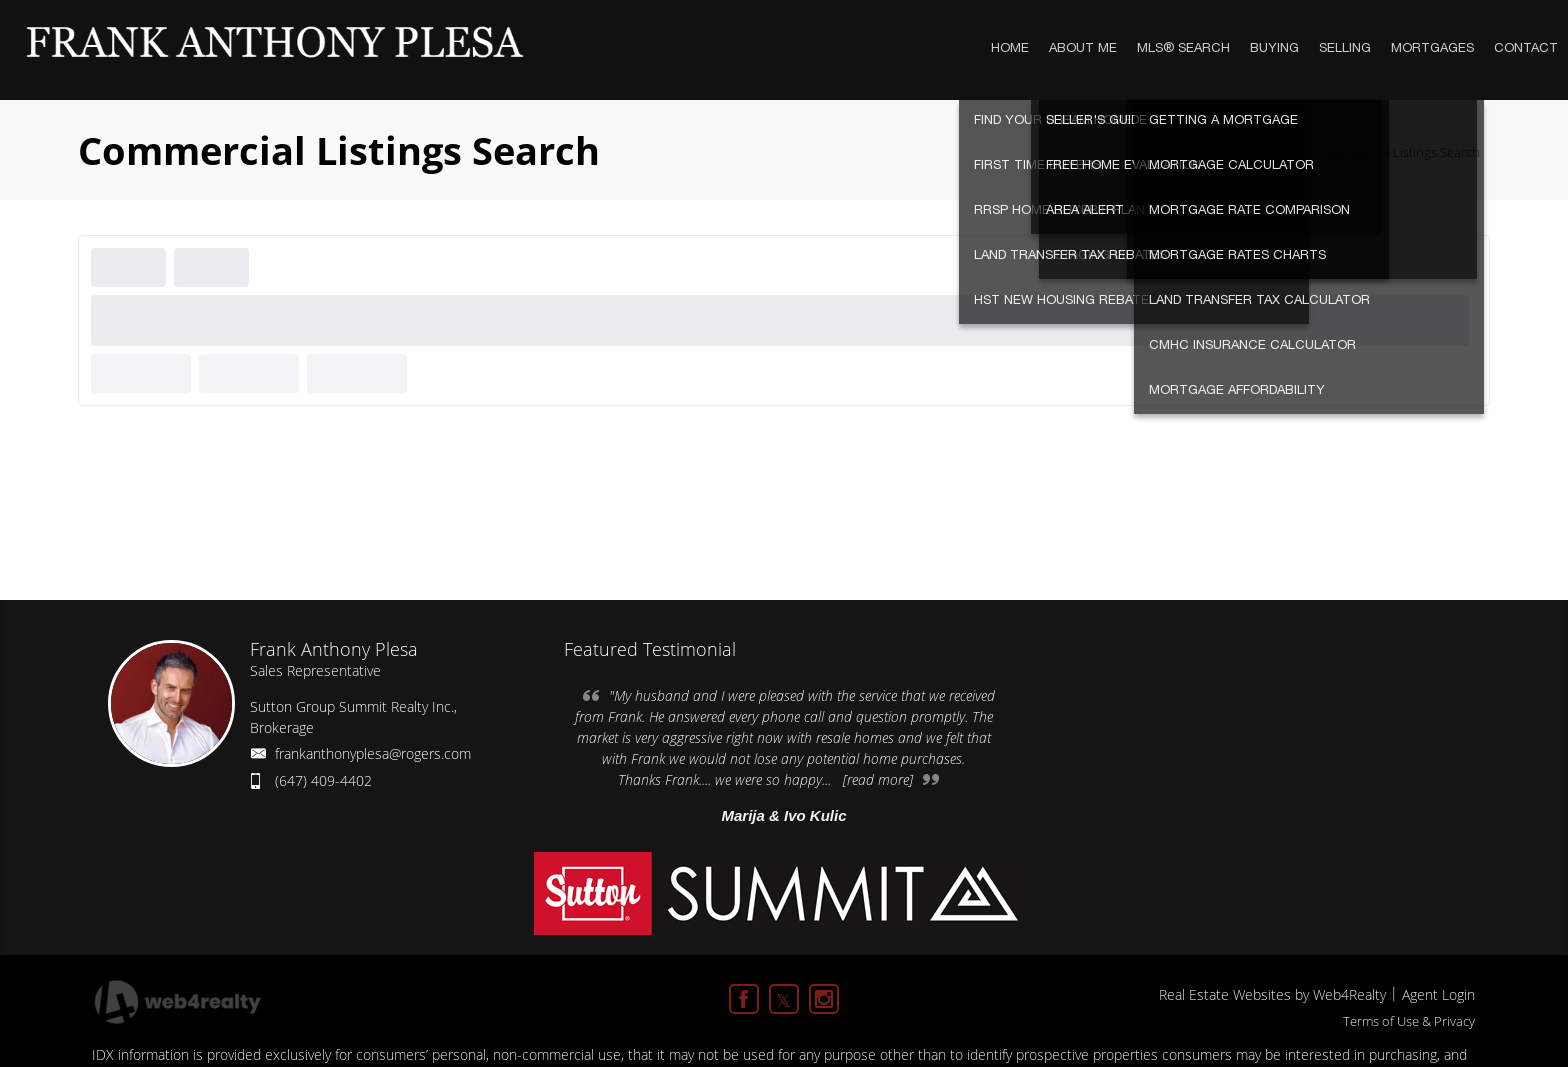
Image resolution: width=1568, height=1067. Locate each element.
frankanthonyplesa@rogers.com (373, 753)
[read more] (878, 779)
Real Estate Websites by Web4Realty (1272, 994)
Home (1283, 152)
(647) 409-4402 (323, 780)
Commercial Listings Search (1400, 152)
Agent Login (1438, 994)
